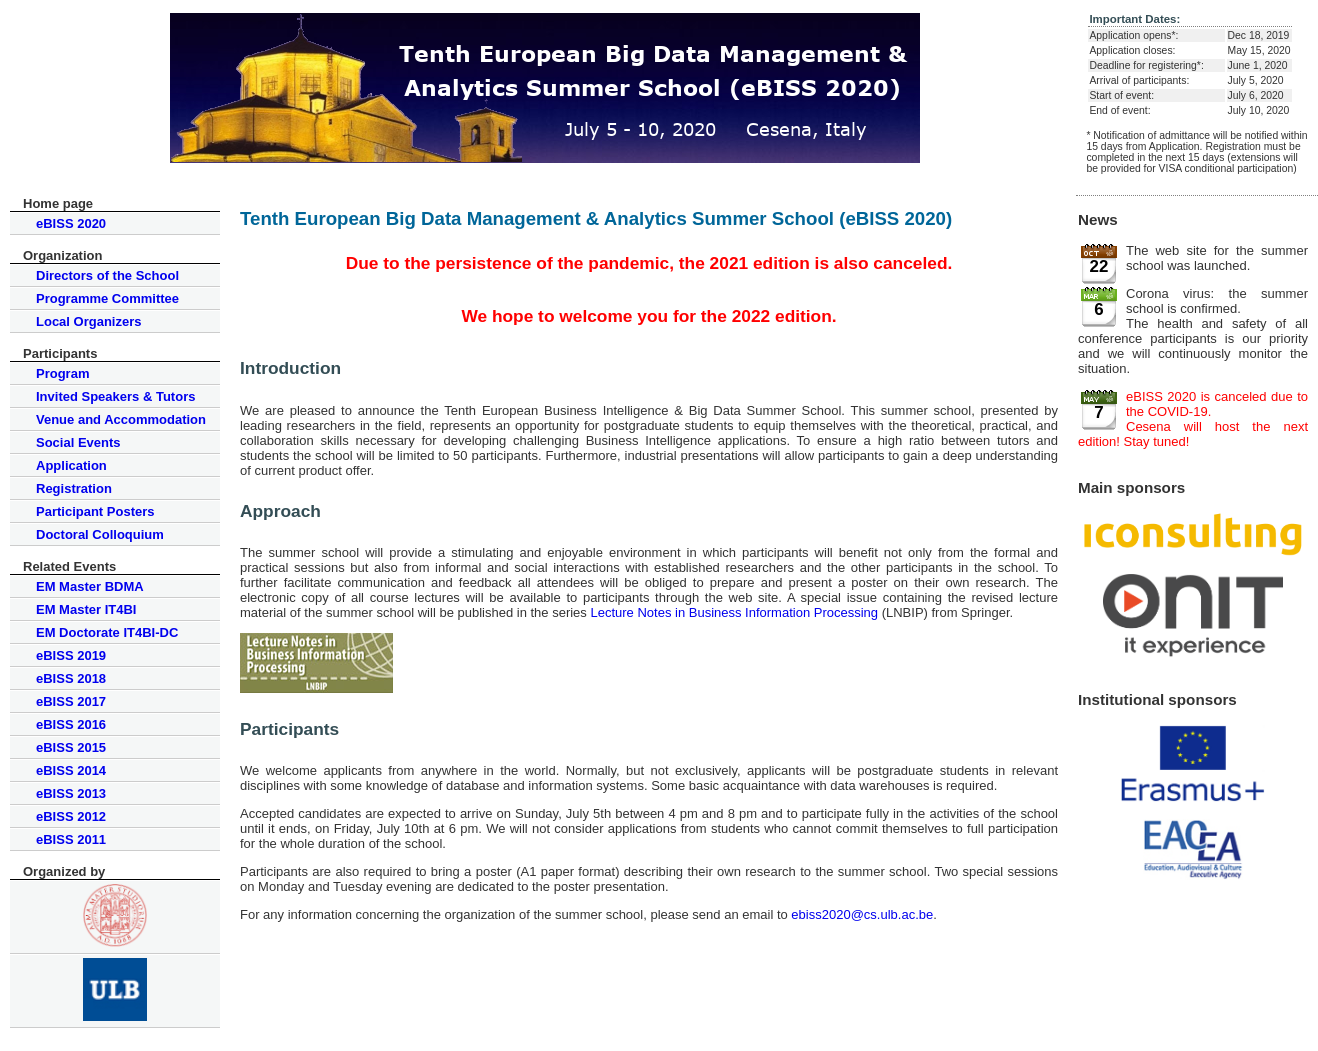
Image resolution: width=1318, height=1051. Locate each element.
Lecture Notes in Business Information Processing (734, 612)
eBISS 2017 (71, 701)
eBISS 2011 (71, 839)
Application (71, 465)
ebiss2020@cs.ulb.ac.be (862, 914)
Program (62, 373)
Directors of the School (107, 275)
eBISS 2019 (71, 655)
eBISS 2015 (71, 747)
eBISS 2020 (71, 223)
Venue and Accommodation (121, 419)
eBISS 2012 (71, 816)
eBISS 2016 (71, 724)
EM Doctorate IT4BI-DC (107, 632)
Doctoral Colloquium (100, 534)
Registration (74, 488)
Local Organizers (88, 321)
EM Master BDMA (90, 586)
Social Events (78, 442)
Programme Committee (107, 298)
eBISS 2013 (71, 793)
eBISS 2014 (71, 770)
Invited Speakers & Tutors (115, 396)
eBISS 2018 (71, 678)
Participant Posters (95, 511)
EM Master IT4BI (86, 609)
